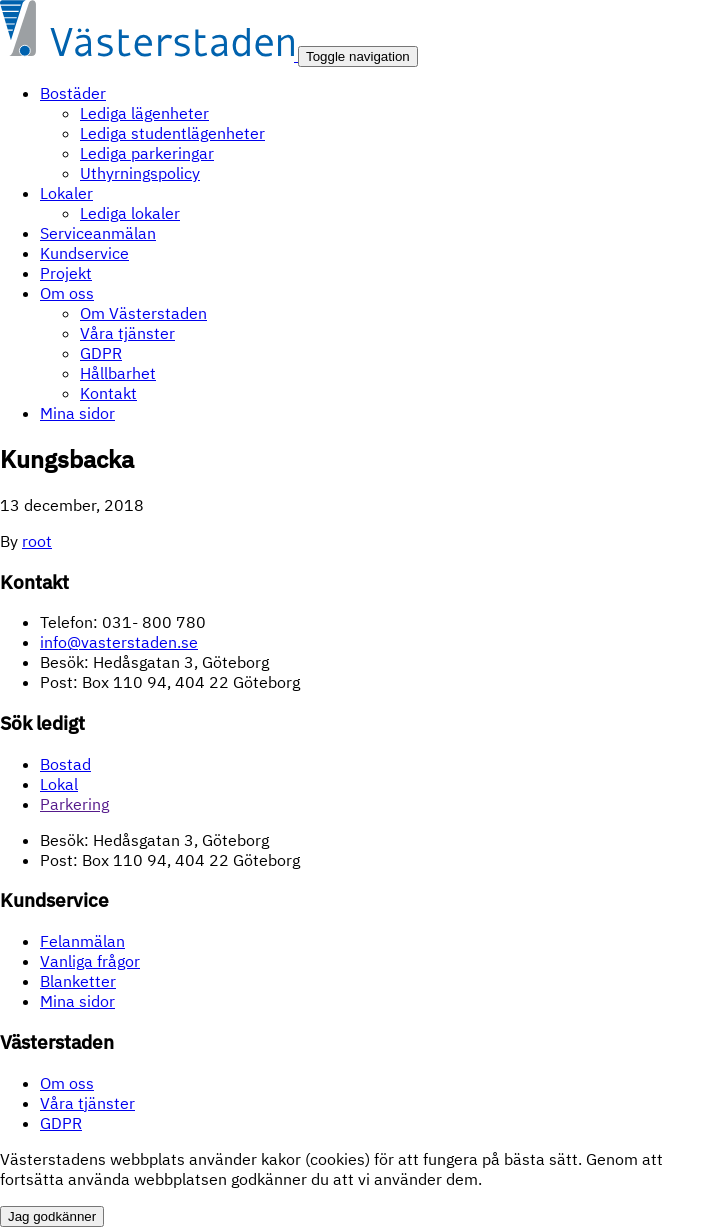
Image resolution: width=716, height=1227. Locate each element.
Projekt (66, 273)
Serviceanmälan (98, 233)
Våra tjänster (127, 333)
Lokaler (66, 193)
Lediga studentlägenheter (172, 133)
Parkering (74, 804)
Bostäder (73, 93)
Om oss (67, 293)
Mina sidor (77, 413)
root (37, 541)
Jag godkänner (52, 1216)
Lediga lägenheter (144, 113)
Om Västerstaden (143, 313)
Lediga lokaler (130, 213)
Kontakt (108, 393)
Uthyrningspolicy (140, 173)
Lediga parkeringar (147, 153)
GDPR (101, 353)
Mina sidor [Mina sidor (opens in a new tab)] (77, 1001)
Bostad (65, 764)
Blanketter (78, 981)
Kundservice (84, 253)
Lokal (59, 784)
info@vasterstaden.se (119, 642)
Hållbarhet (118, 373)
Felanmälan (82, 941)
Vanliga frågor (90, 961)
